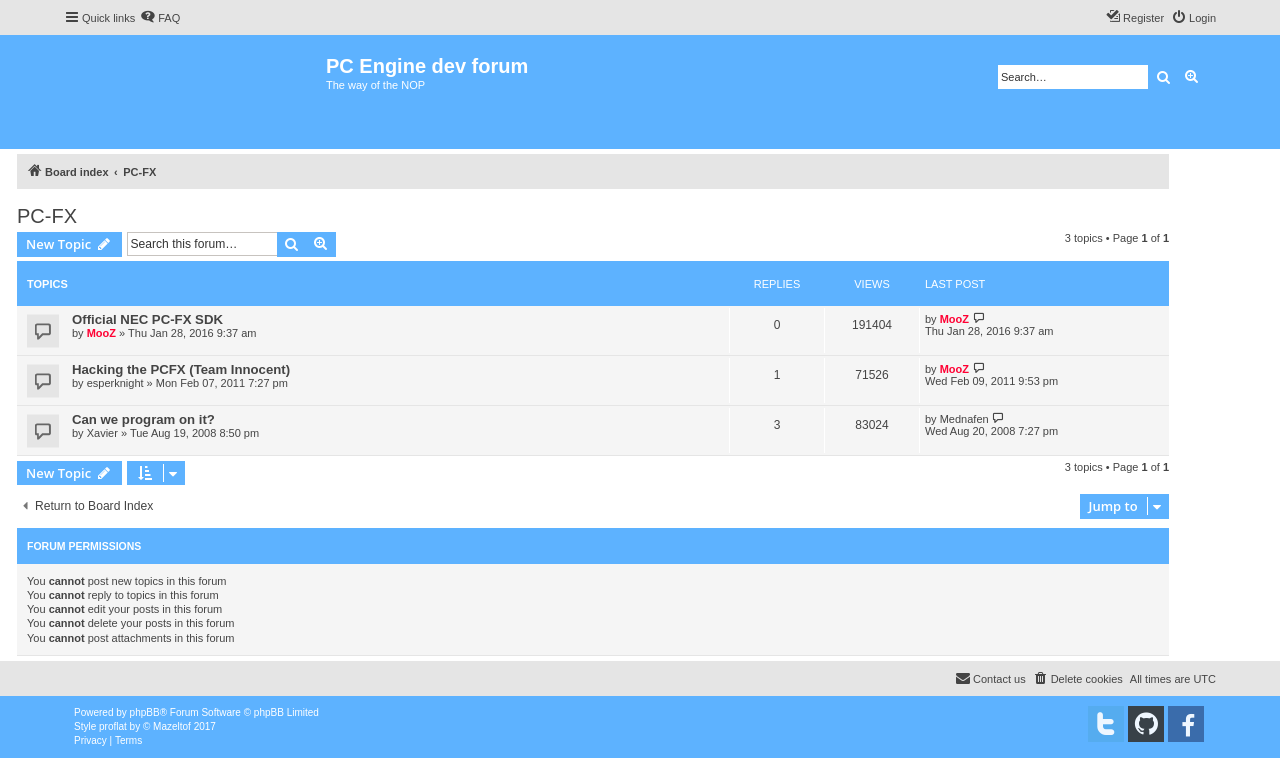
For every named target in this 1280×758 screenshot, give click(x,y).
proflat (113, 726)
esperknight (115, 383)
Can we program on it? (143, 419)
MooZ (101, 333)
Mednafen (964, 419)
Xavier (102, 433)
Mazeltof (172, 726)
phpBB (145, 712)
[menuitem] (160, 18)
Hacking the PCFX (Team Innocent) (181, 369)
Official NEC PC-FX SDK (147, 319)
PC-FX (47, 216)
